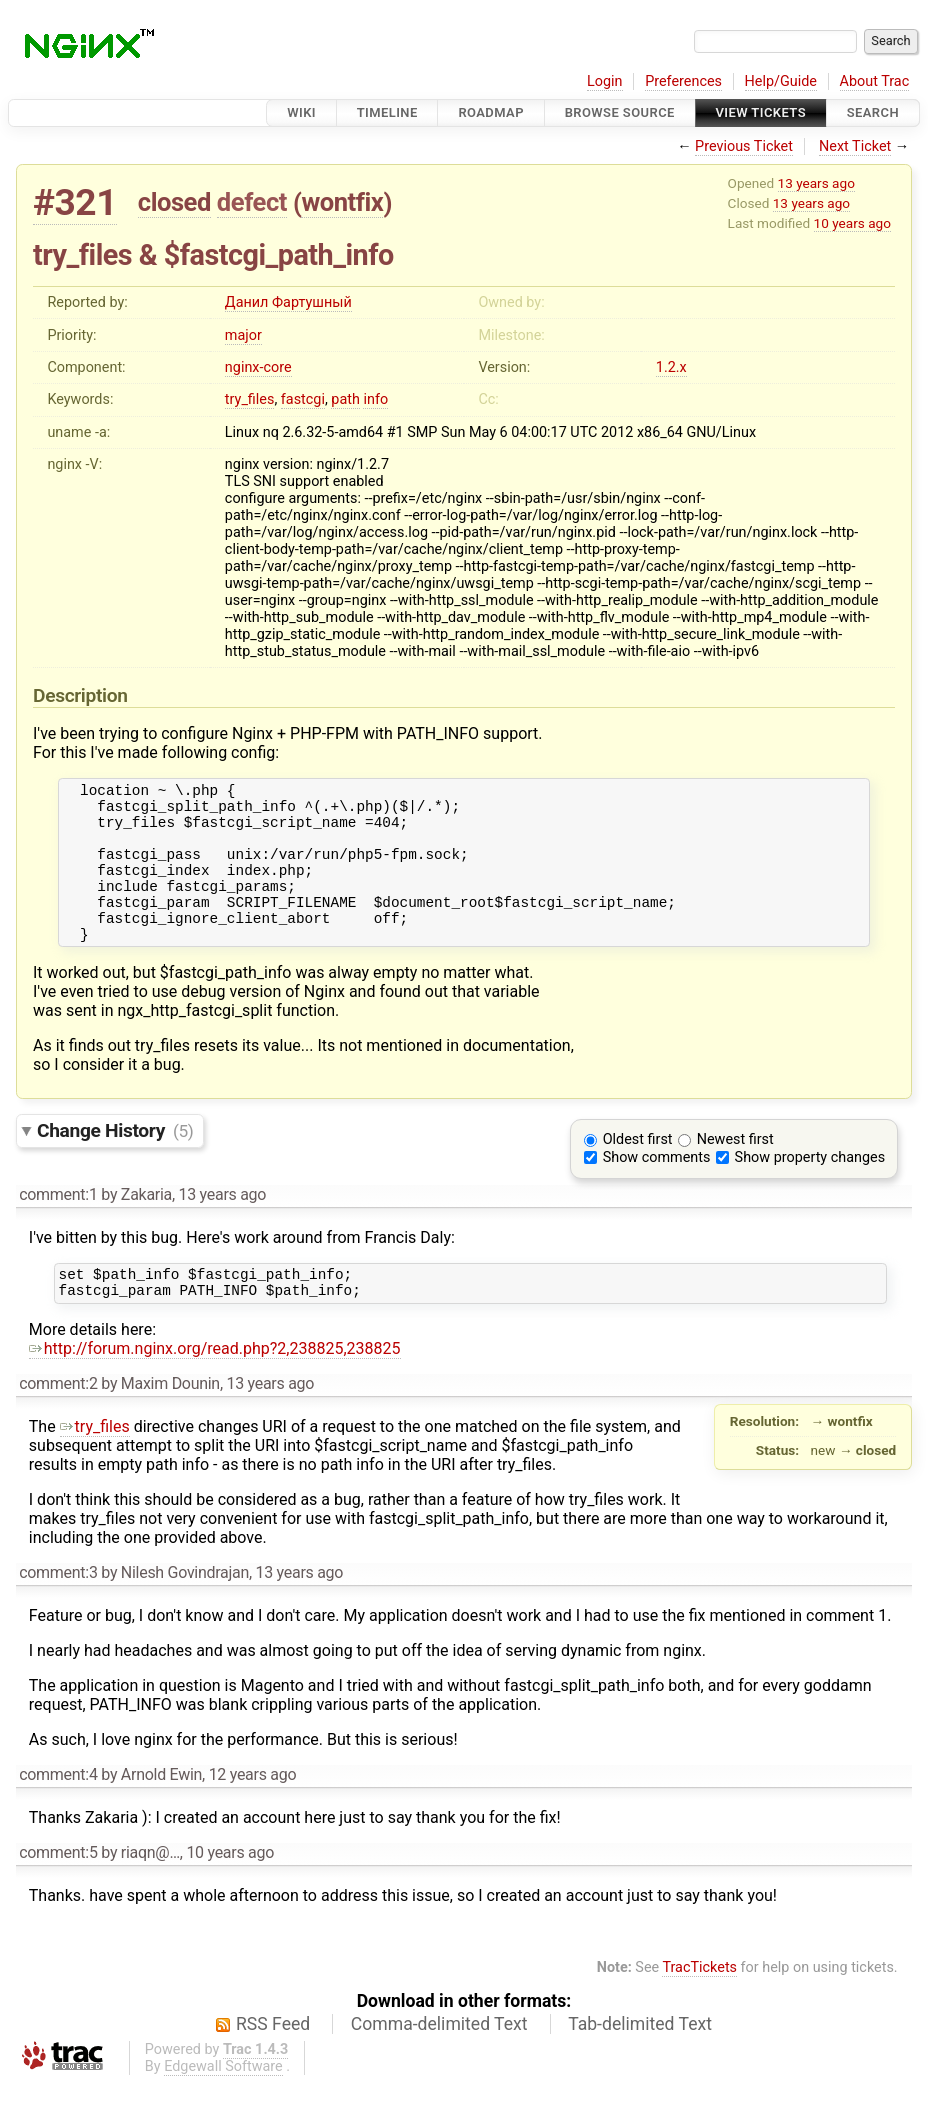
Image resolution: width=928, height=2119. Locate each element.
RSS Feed (273, 2060)
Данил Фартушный (288, 302)
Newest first (735, 1169)
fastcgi (303, 399)
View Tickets (761, 112)
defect (252, 202)
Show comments (657, 1187)
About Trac (875, 81)
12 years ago (253, 1810)
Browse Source (620, 112)
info (375, 399)
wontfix (342, 202)
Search (873, 112)
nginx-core (258, 367)
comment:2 (58, 1419)
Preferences (683, 81)
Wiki (301, 112)
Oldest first (638, 1169)
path (345, 399)
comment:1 (58, 1224)
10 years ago (852, 223)
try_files (250, 399)
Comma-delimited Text (439, 2060)
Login (605, 81)
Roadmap (491, 112)
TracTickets (699, 2003)
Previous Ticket (744, 146)
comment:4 (58, 1810)
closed (174, 202)
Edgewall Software (223, 2102)
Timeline (387, 112)
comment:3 (58, 1608)
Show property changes (810, 1187)
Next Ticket (855, 146)
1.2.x (671, 367)
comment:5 (58, 1888)
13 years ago (816, 183)
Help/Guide (781, 81)
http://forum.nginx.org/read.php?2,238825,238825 (215, 1384)
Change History (115, 1160)
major (243, 335)
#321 (75, 202)
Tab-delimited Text (640, 2060)
